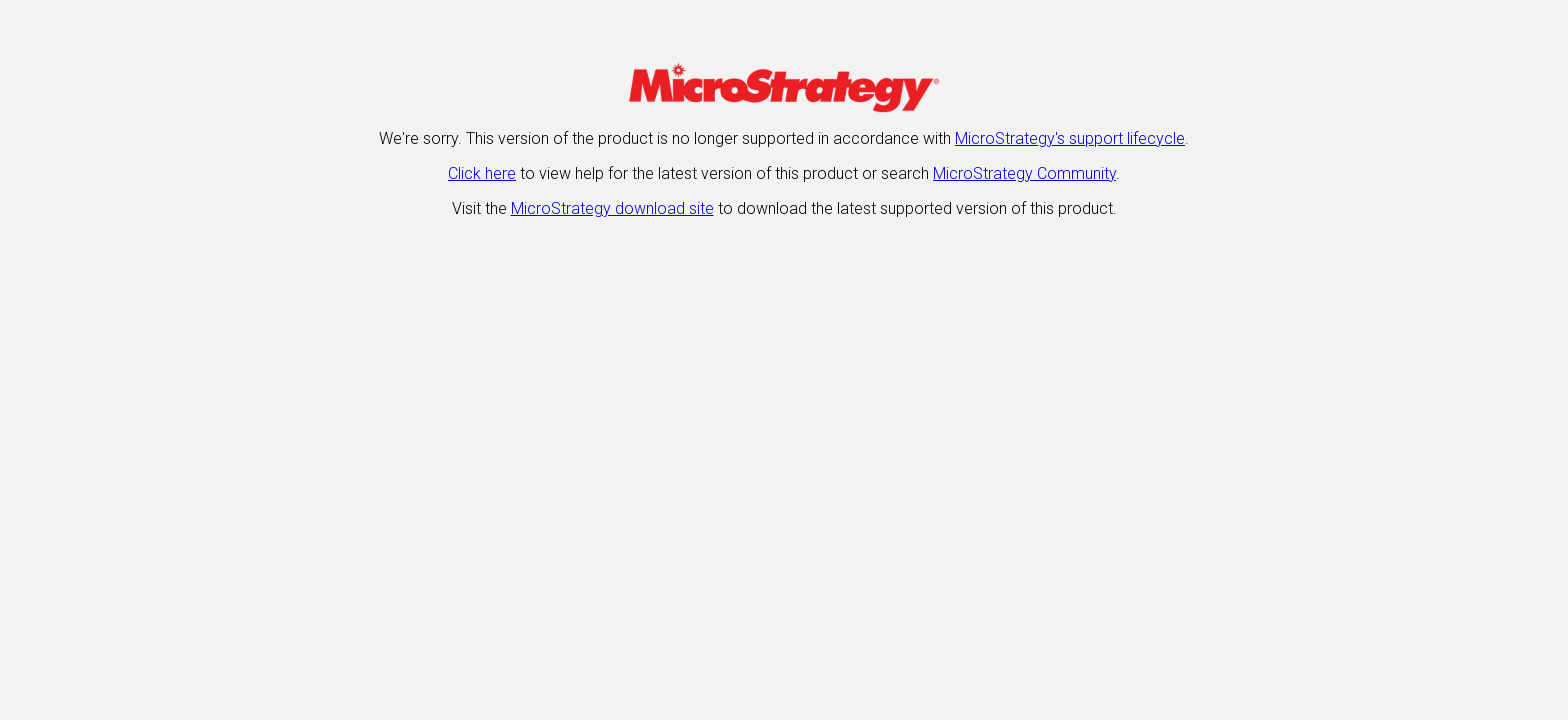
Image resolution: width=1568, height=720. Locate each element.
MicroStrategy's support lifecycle (1070, 138)
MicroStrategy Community (1024, 173)
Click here (482, 173)
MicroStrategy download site (612, 208)
